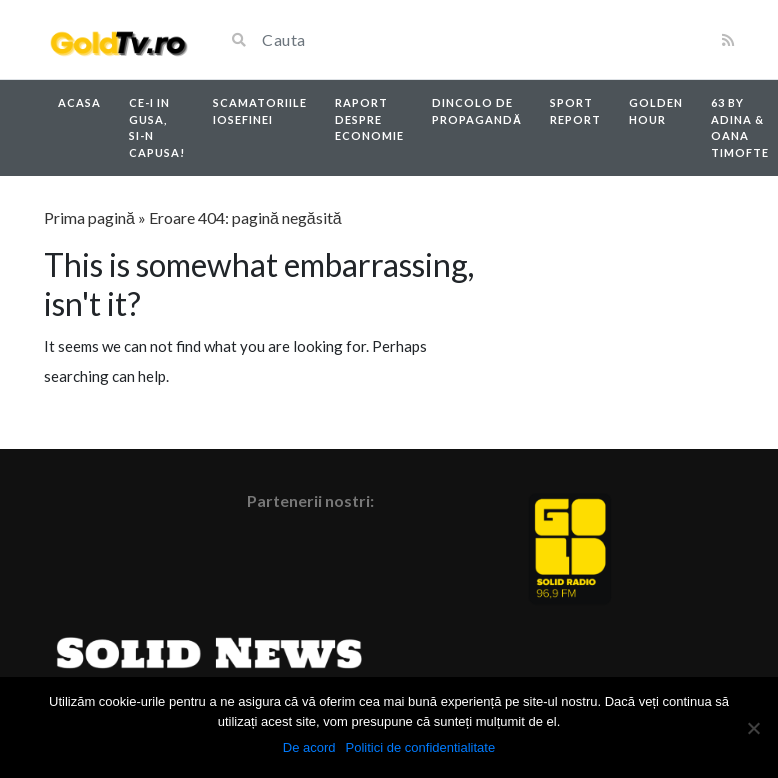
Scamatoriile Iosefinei (260, 111)
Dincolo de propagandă (477, 111)
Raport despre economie (369, 119)
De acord (309, 747)
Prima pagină (89, 217)
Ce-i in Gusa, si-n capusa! (157, 127)
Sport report (575, 111)
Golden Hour (656, 111)
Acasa (79, 102)
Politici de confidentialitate (421, 747)
